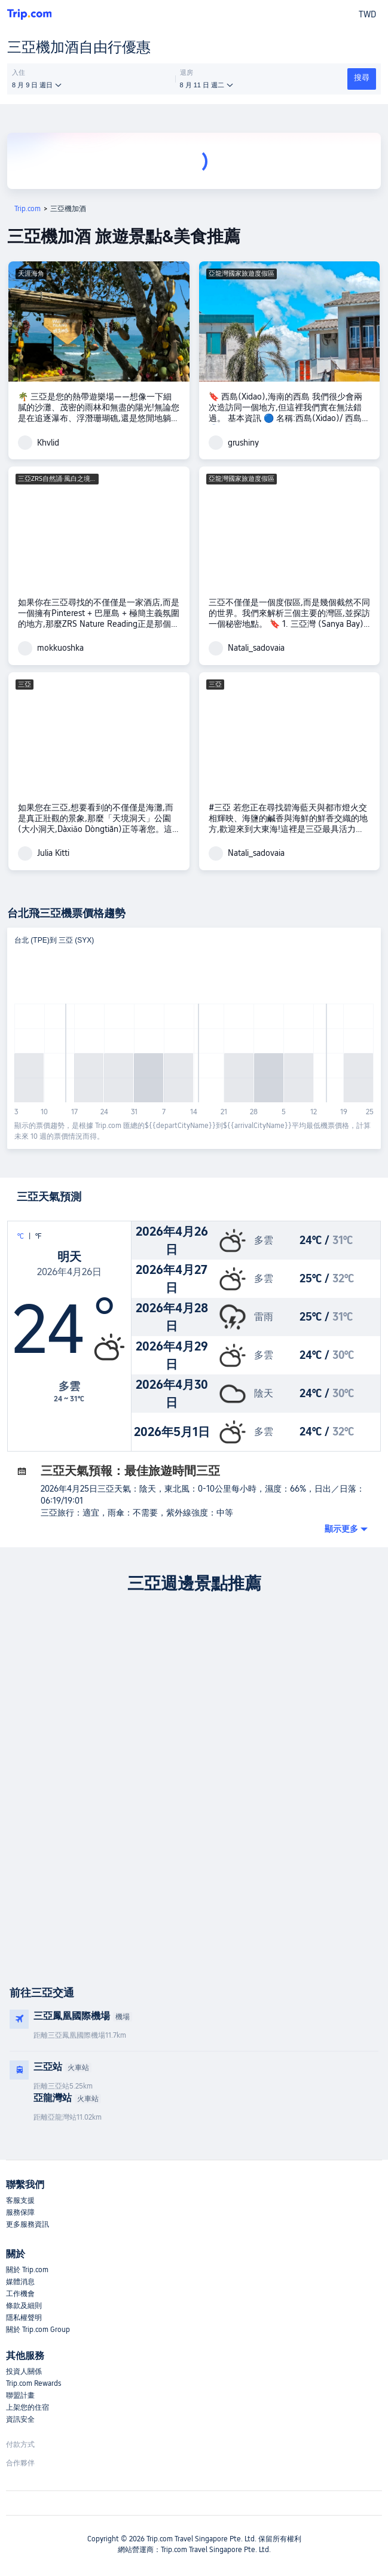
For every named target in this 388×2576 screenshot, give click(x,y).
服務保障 (20, 2212)
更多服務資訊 (27, 2224)
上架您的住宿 (27, 2407)
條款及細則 (24, 2305)
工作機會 (20, 2294)
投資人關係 (24, 2371)
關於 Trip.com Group (38, 2329)
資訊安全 (20, 2419)
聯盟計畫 (20, 2395)
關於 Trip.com (27, 2270)
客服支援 (20, 2200)
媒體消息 (20, 2282)
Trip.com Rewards (33, 2383)
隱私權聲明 (24, 2317)
